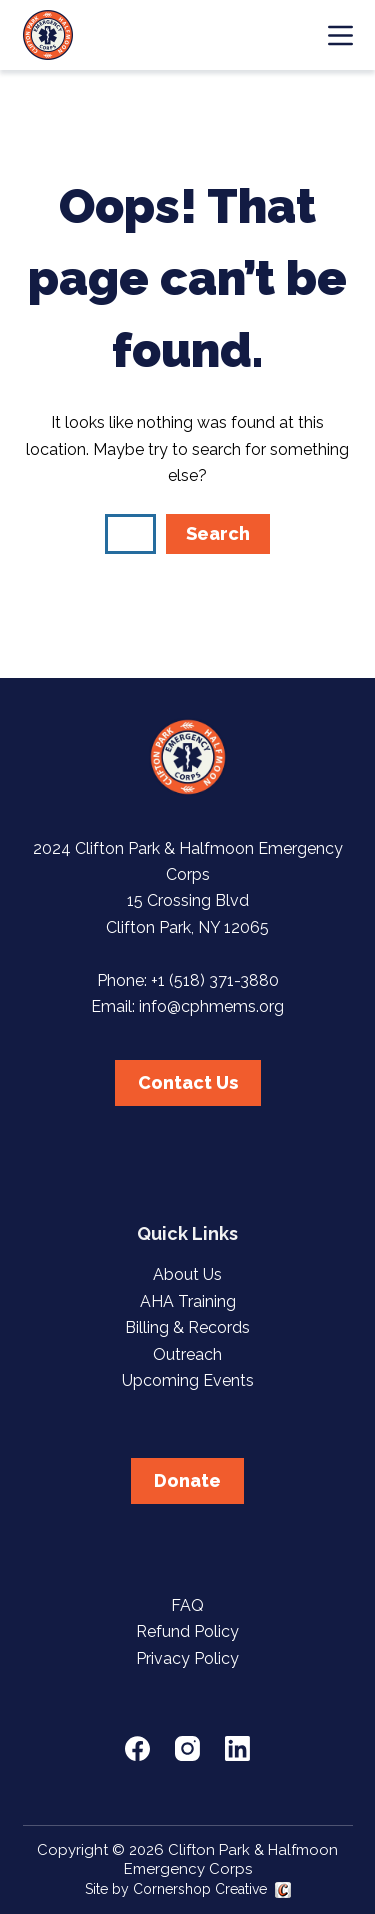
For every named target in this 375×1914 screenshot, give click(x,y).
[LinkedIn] (237, 1748)
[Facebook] (137, 1748)
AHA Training (188, 1301)
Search (218, 533)
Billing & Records (187, 1327)
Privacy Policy (187, 1658)
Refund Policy (187, 1631)
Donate (187, 1480)
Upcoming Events (188, 1380)
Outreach (187, 1354)
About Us (187, 1274)
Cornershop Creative (200, 1889)
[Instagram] (187, 1748)
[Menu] (340, 35)
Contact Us (188, 1082)
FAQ (187, 1605)
